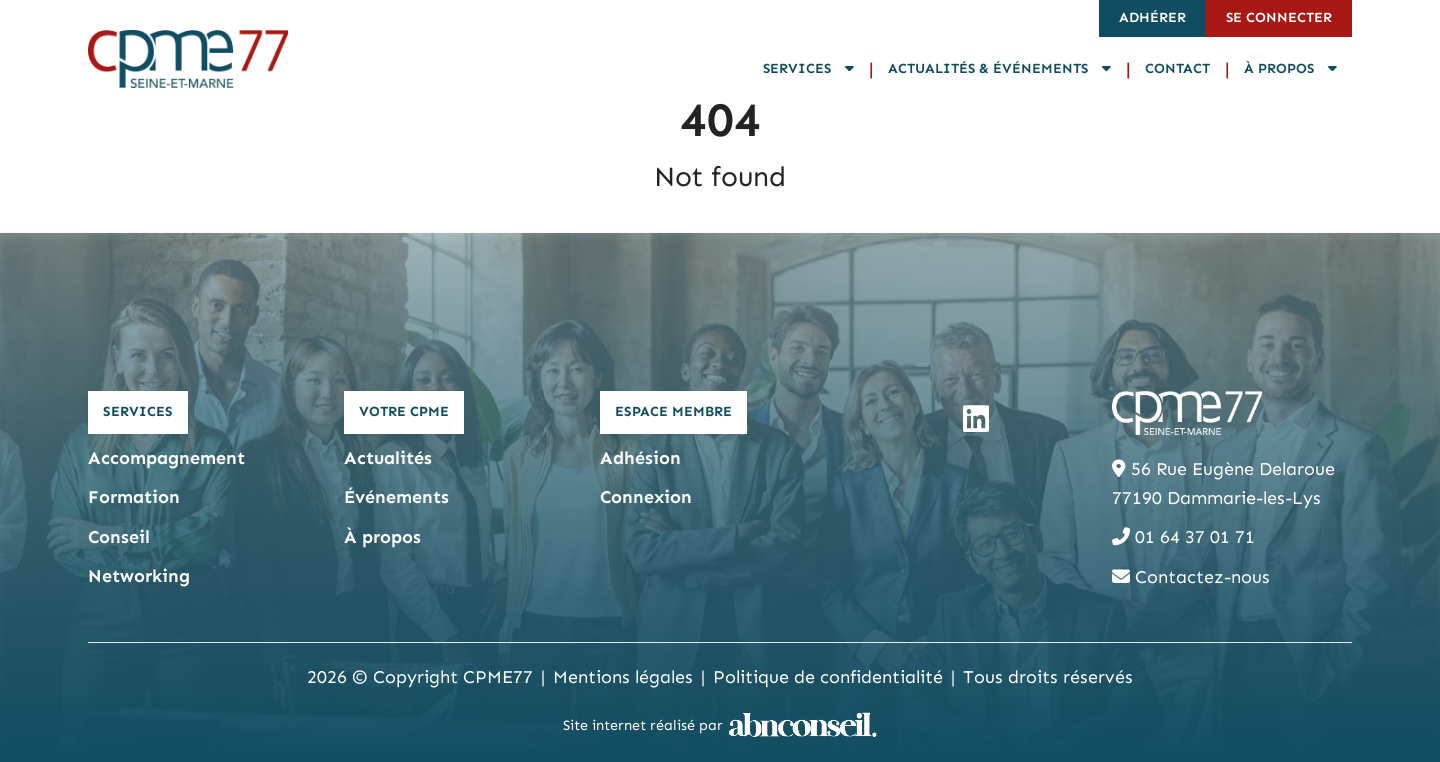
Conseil (119, 537)
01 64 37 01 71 (1183, 537)
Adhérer (1152, 17)
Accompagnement (166, 458)
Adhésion (640, 458)
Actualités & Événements (999, 68)
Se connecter (1279, 17)
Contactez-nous (1191, 577)
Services (808, 68)
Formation (134, 497)
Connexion (646, 497)
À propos (1290, 68)
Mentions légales (623, 677)
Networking (139, 576)
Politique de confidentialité (828, 677)
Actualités (388, 458)
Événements (396, 497)
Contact (1177, 68)
